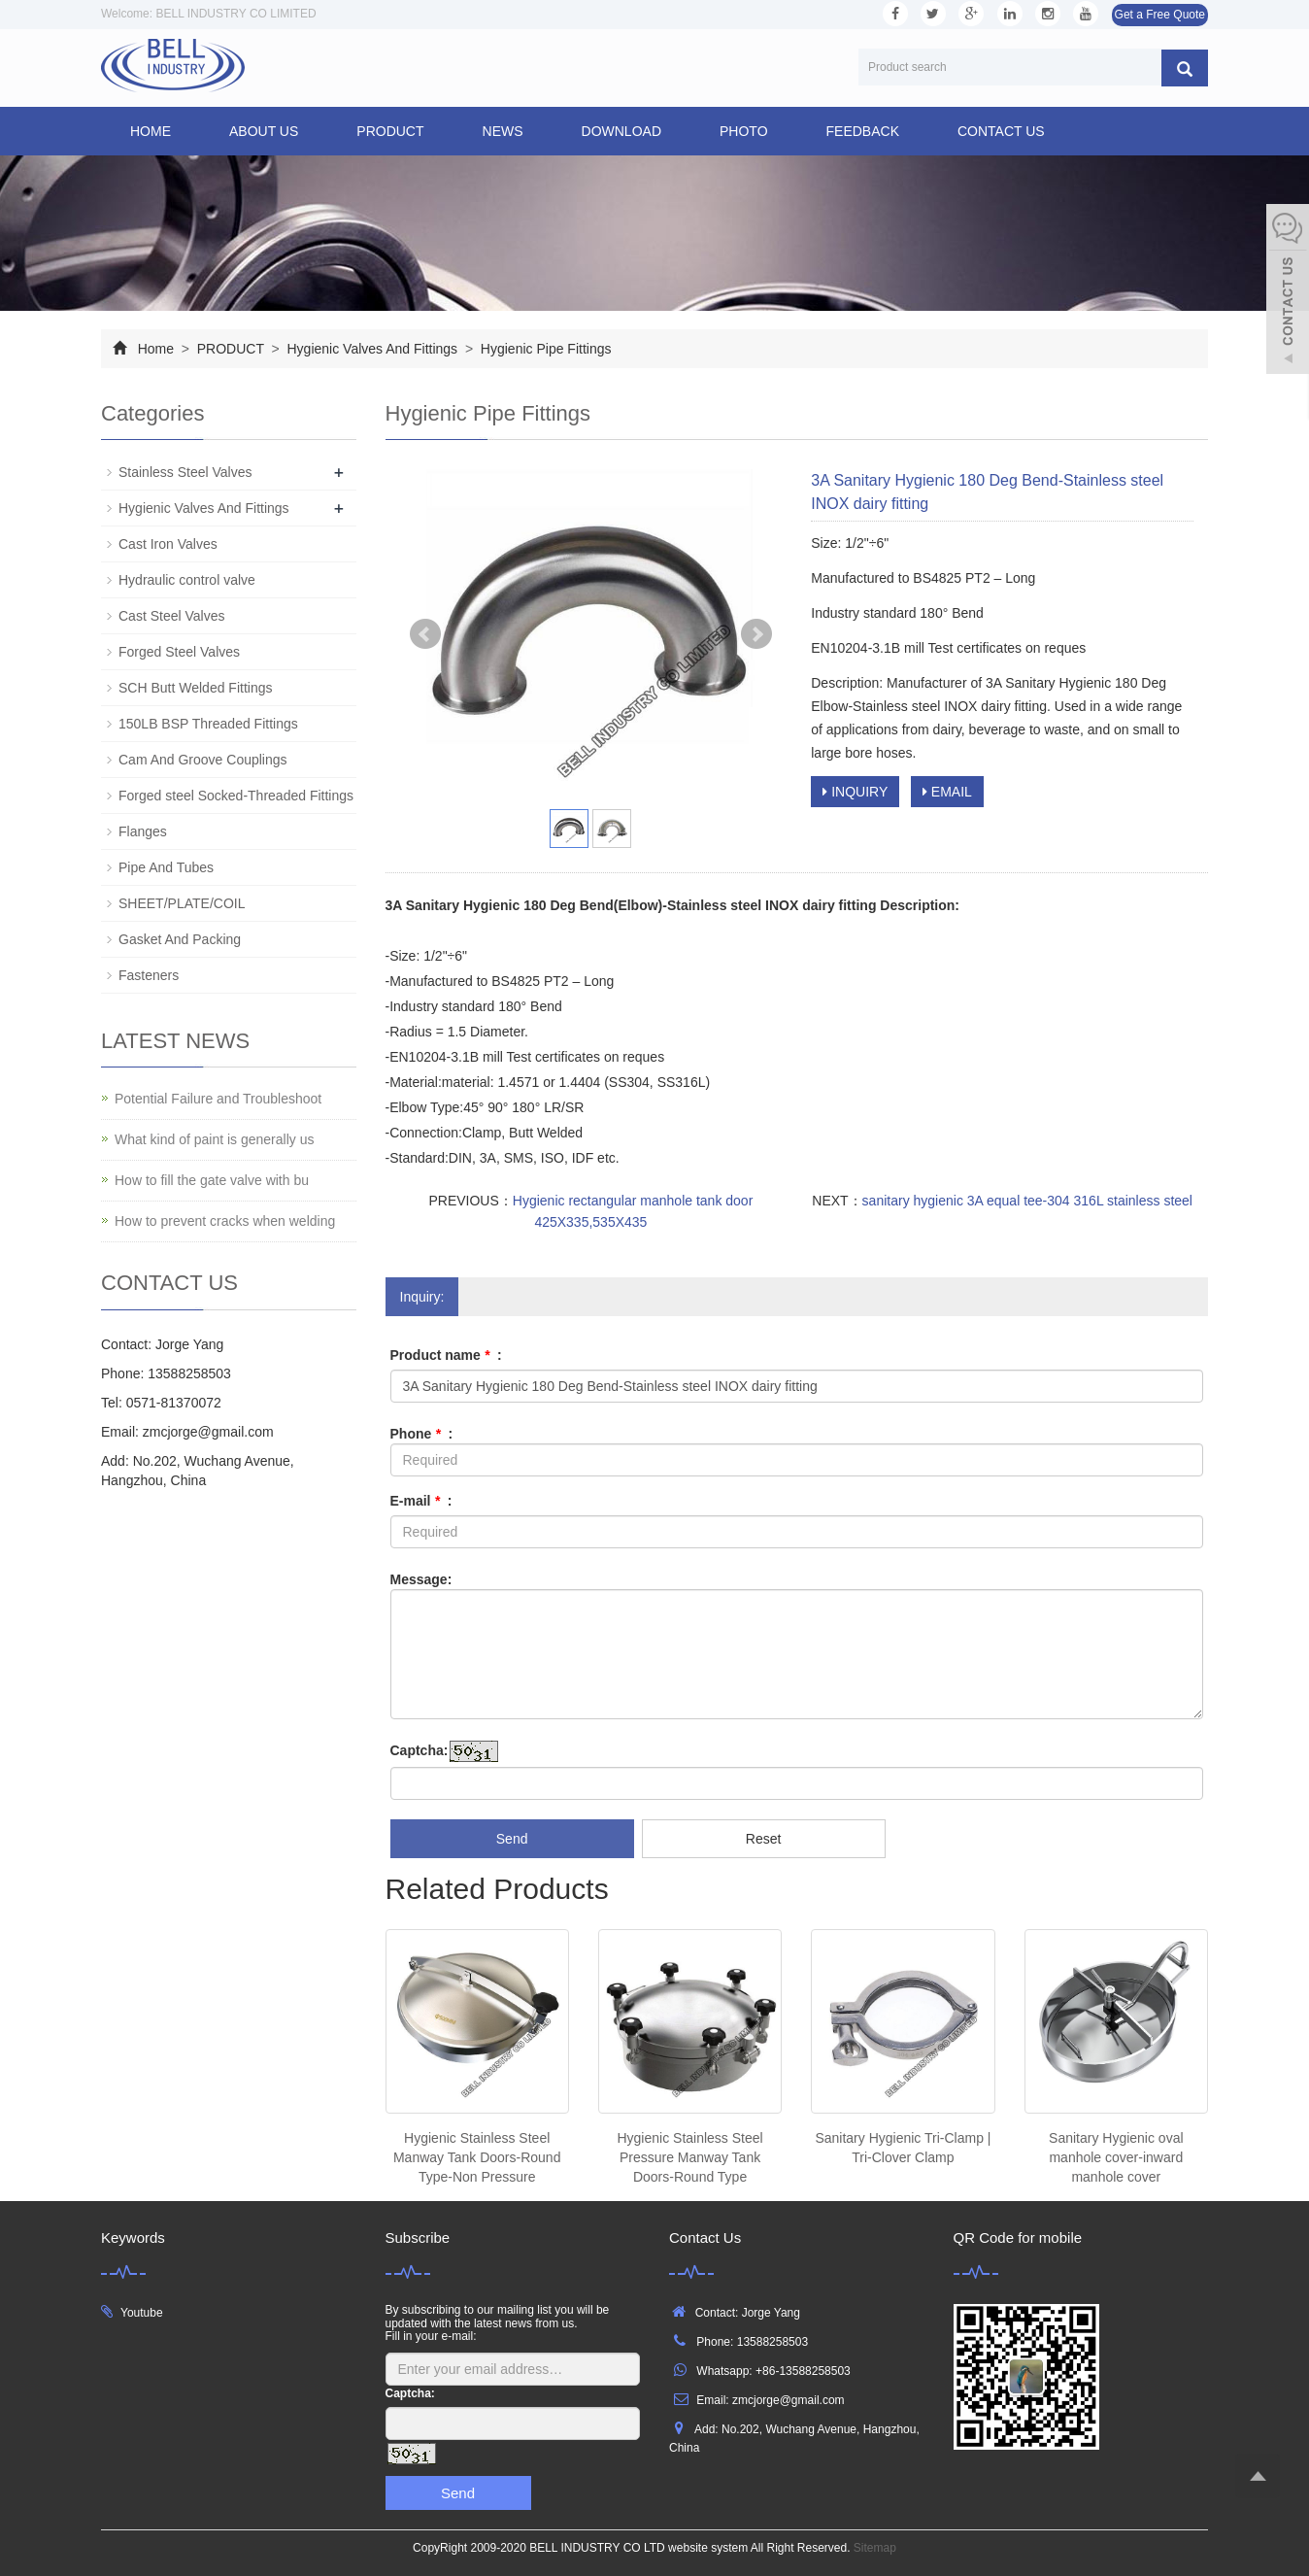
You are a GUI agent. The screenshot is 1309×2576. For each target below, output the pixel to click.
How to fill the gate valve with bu (212, 1180)
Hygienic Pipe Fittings (544, 348)
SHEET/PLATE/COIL (181, 903)
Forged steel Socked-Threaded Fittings (235, 795)
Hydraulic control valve (186, 580)
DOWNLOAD (621, 131)
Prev (425, 634)
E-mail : (421, 1500)
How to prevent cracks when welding (225, 1221)
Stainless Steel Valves (185, 472)
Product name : (446, 1355)
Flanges (142, 831)
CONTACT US (1001, 131)
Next (756, 634)
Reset (764, 1839)
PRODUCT (389, 131)
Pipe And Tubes (166, 867)
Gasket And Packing (179, 939)
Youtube (141, 2313)
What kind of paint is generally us (214, 1139)
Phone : (421, 1433)
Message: (421, 1579)
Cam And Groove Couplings (202, 759)
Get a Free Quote (1160, 14)
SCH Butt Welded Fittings (195, 687)
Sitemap (875, 2548)
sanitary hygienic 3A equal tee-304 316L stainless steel (1027, 1200)
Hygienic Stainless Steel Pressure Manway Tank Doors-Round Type (689, 2157)
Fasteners (148, 975)
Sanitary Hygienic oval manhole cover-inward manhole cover (1116, 2157)
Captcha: (419, 1750)
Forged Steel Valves (179, 652)
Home (150, 131)
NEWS (503, 131)
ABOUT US (263, 131)
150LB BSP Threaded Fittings (208, 723)
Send (512, 1839)
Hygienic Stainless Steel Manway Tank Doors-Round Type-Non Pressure (477, 2157)
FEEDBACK (862, 131)
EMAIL (947, 791)
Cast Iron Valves (168, 544)
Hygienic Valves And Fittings (372, 348)
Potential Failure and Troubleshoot (218, 1098)
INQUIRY (855, 791)
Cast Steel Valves (171, 616)
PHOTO (744, 131)
